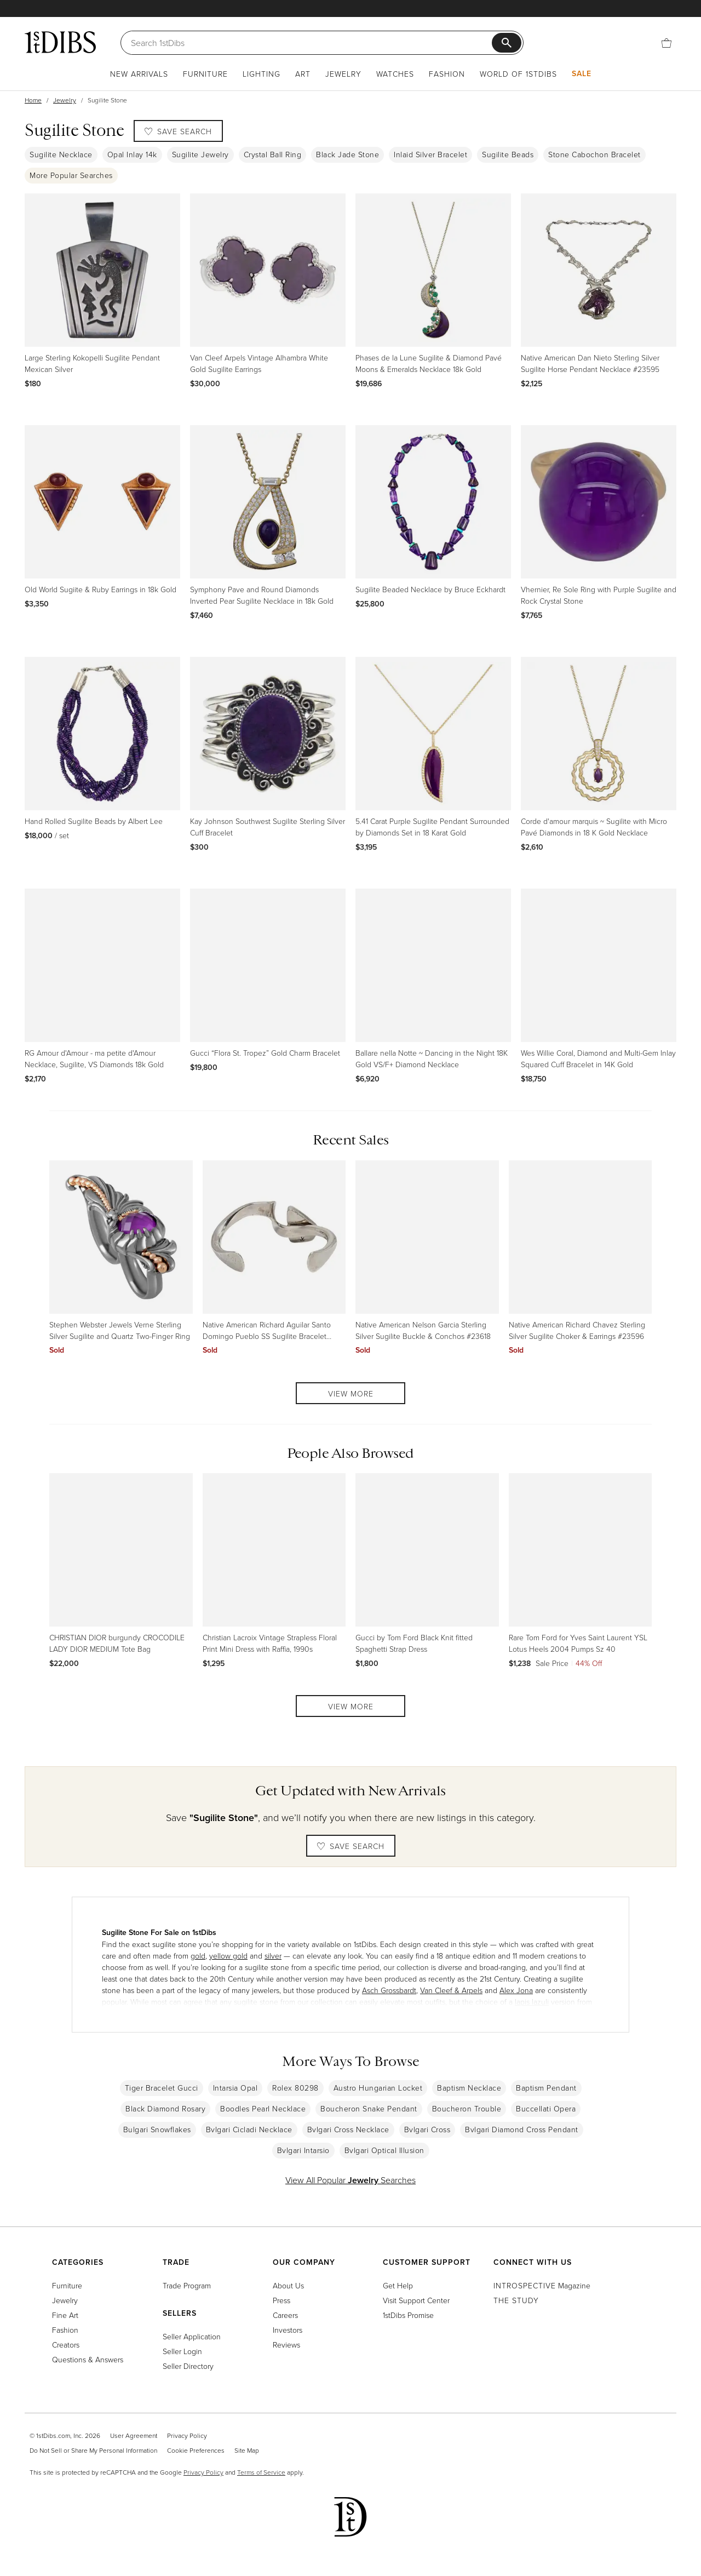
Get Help (398, 2285)
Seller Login (182, 2351)
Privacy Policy (187, 2435)
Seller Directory (188, 2366)
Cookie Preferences (196, 2450)
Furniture (205, 73)
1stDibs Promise (408, 2315)
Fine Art (65, 2315)
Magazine (541, 2285)
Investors (287, 2330)
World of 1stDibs (518, 73)
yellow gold (228, 1955)
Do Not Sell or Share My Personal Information (93, 2450)
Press (281, 2300)
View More (351, 1393)
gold (198, 1955)
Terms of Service (261, 2472)
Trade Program (187, 2285)
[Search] (311, 42)
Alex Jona (516, 1990)
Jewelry (343, 73)
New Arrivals (139, 73)
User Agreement (133, 2435)
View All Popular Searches (350, 2180)
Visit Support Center (416, 2300)
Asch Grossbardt (389, 1990)
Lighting (261, 73)
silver (273, 1955)
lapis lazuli (532, 2001)
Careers (285, 2315)
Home (33, 100)
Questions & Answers (87, 2359)
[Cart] (666, 41)
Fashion (447, 73)
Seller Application (192, 2336)
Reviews (286, 2344)
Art (303, 73)
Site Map (246, 2450)
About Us (288, 2285)
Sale (581, 73)
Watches (395, 73)
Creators (65, 2344)
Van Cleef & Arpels (451, 1990)
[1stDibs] (60, 42)
